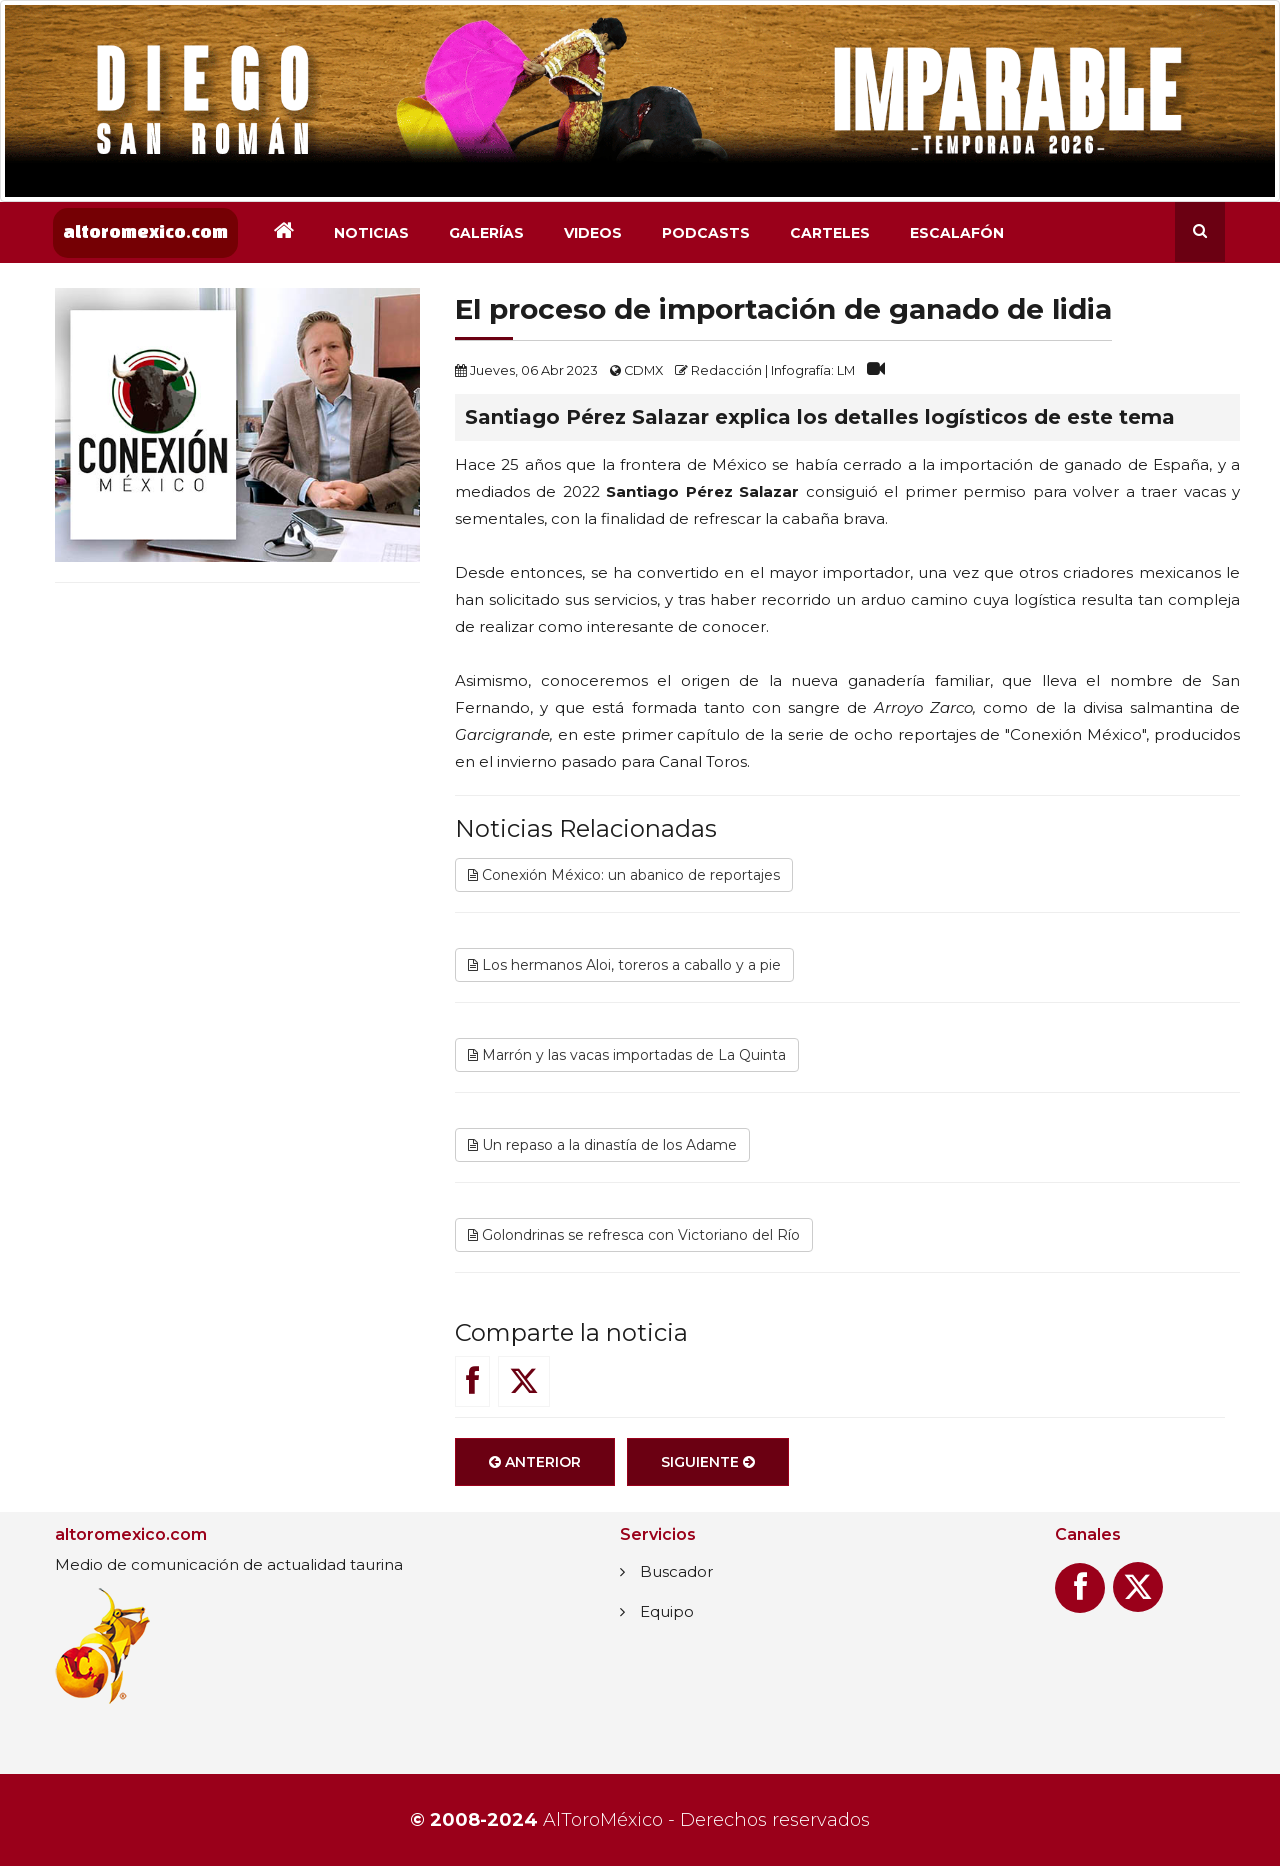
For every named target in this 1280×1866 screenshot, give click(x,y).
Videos (593, 233)
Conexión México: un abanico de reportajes (624, 875)
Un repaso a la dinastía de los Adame (602, 1145)
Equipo (667, 1611)
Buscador (676, 1571)
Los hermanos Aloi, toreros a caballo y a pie (624, 965)
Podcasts (706, 233)
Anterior (535, 1462)
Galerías (486, 233)
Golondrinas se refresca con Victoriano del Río (634, 1235)
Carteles (830, 233)
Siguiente (708, 1462)
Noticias (371, 233)
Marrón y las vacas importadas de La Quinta (627, 1055)
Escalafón (957, 233)
